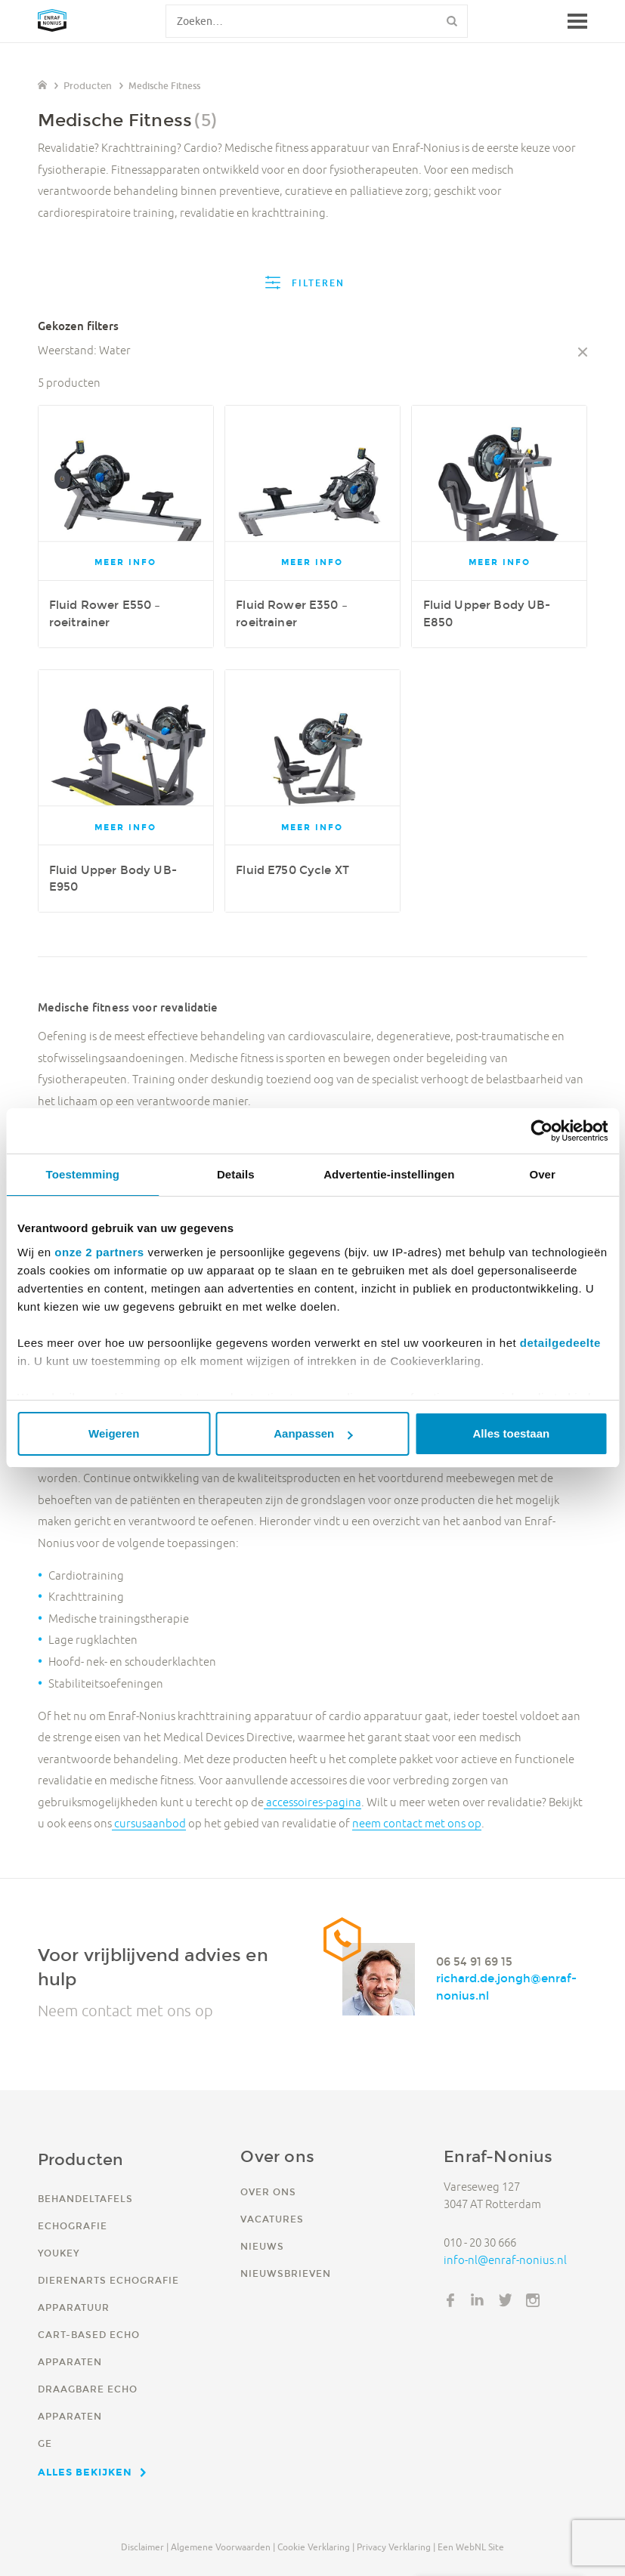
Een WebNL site (471, 2547)
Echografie (72, 2226)
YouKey (58, 2253)
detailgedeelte (560, 1342)
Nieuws (262, 2246)
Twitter (505, 2300)
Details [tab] (236, 1174)
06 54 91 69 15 (474, 1961)
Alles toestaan (510, 1433)
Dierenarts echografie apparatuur (108, 2294)
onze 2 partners (99, 1252)
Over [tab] (542, 1174)
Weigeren (113, 1433)
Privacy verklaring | (396, 2547)
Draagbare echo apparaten (88, 2402)
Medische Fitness (164, 86)
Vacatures (272, 2219)
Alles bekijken (85, 2472)
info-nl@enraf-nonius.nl (505, 2259)
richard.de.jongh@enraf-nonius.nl (506, 1987)
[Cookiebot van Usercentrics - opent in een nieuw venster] (541, 1131)
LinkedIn (477, 2300)
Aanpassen (313, 1433)
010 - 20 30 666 (480, 2242)
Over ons (268, 2192)
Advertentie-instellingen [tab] (388, 1174)
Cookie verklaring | (315, 2547)
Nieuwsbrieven (285, 2273)
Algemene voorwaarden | (223, 2547)
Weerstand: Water (84, 350)
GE (45, 2443)
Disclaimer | (145, 2547)
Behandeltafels (85, 2198)
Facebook (450, 2300)
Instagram (533, 2300)
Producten (87, 85)
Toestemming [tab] (83, 1174)
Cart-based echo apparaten (89, 2348)
